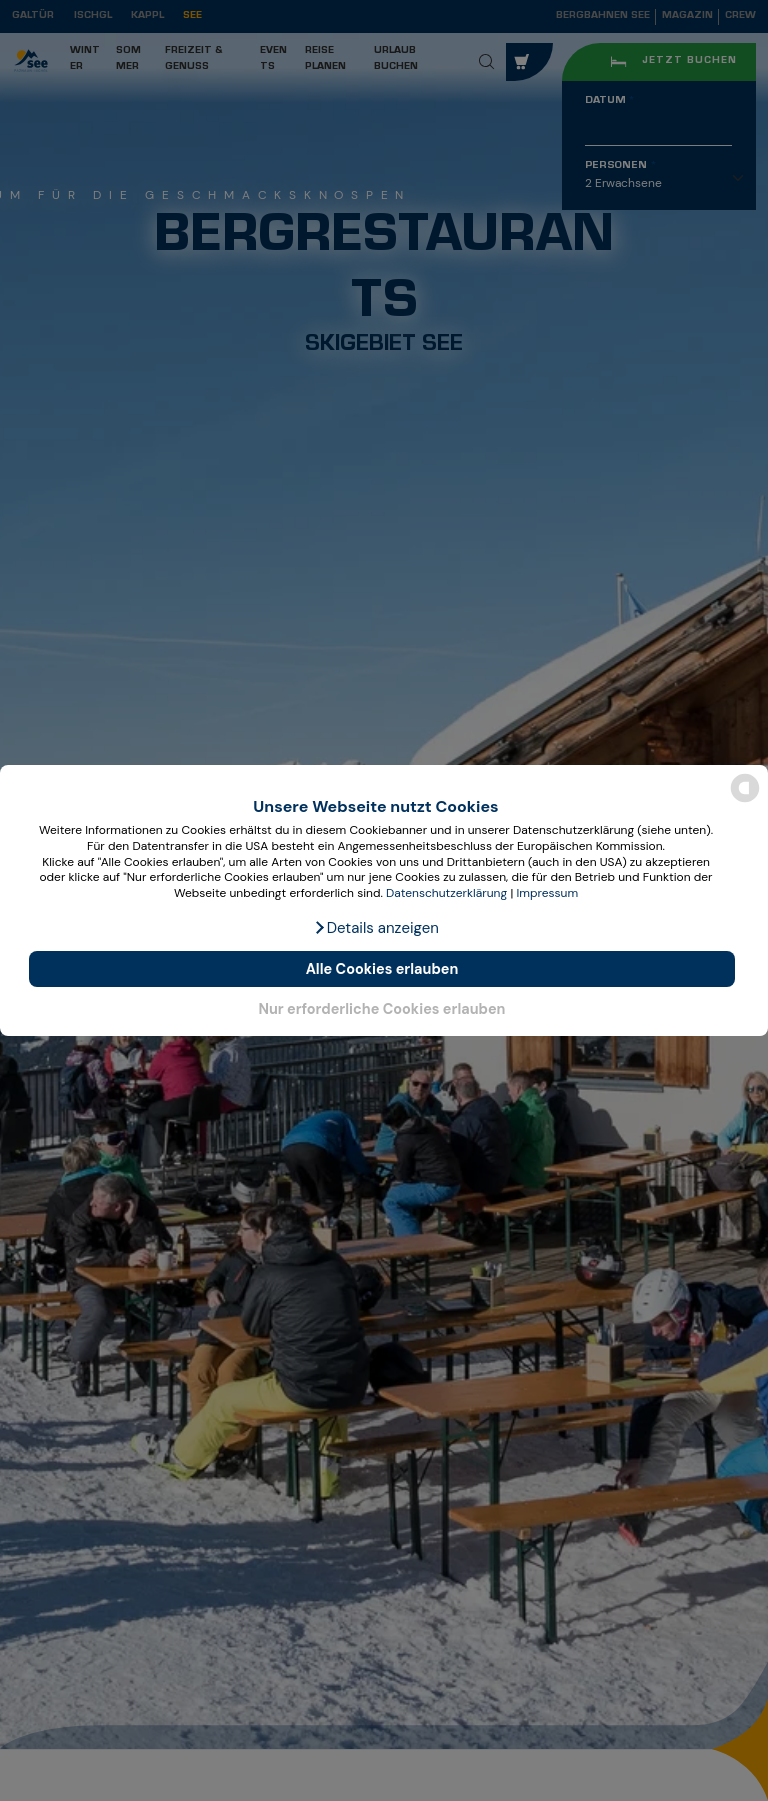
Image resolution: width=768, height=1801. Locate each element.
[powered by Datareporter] (745, 800)
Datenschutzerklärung (446, 893)
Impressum (547, 893)
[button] (376, 928)
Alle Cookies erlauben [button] (382, 969)
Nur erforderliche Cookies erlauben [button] (381, 1009)
